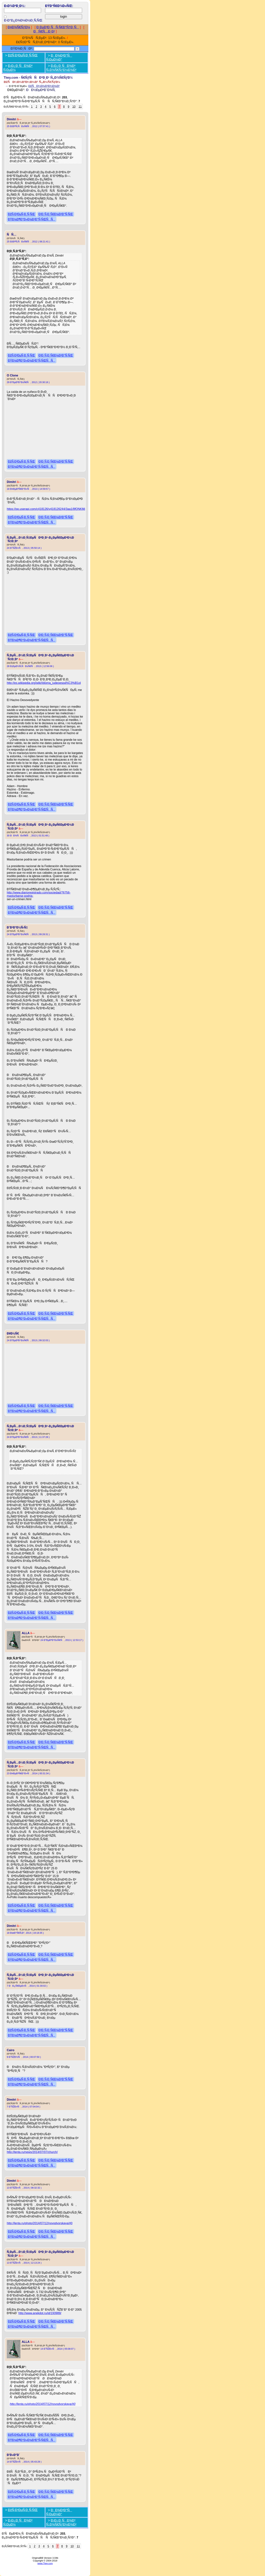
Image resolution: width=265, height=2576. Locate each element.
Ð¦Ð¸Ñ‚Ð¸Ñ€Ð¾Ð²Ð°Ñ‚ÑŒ (55, 214)
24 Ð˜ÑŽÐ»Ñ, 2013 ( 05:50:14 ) (24, 548)
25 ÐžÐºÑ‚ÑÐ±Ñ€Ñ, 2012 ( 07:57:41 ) (28, 126)
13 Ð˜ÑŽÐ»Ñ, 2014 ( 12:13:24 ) (24, 2262)
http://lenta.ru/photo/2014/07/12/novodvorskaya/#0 (40, 2223)
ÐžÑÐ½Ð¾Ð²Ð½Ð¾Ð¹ (44, 86)
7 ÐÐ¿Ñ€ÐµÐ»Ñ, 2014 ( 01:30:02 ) (27, 1985)
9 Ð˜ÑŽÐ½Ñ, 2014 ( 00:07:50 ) (24, 2057)
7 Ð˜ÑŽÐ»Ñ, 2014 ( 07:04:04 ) (23, 2106)
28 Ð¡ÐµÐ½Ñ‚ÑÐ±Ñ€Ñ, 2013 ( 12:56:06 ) (30, 666)
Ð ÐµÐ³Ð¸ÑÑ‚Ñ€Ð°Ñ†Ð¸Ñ (57, 27)
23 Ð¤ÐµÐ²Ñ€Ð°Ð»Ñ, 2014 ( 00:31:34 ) (28, 1773)
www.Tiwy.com (45, 2563)
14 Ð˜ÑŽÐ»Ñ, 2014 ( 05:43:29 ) (24, 2461)
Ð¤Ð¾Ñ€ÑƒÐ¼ (19, 27)
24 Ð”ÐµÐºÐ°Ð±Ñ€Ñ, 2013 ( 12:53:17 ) (61, 1640)
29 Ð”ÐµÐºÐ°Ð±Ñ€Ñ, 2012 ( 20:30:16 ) (28, 382)
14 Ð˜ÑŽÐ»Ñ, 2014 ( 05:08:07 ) (57, 2348)
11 (80, 106)
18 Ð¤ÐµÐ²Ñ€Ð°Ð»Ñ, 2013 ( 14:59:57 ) (28, 489)
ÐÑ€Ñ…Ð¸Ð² (44, 31)
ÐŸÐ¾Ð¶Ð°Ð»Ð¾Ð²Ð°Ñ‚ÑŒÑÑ (31, 219)
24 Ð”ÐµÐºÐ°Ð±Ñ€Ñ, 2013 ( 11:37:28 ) (28, 1437)
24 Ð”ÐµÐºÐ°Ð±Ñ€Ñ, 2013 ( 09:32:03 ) (28, 1340)
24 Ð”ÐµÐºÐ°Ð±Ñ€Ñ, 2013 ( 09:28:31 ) (28, 934)
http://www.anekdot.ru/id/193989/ (39, 2313)
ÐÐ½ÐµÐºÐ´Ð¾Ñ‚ (40, 90)
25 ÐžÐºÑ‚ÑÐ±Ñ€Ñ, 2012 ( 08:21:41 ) (28, 241)
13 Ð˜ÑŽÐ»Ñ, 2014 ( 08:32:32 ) (24, 2187)
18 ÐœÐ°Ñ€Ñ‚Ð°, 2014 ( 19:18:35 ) (25, 1932)
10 (74, 106)
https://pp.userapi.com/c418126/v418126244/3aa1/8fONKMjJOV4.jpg (52, 508)
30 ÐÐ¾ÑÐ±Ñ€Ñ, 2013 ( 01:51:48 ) (28, 835)
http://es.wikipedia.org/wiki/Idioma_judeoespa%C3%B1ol (44, 682)
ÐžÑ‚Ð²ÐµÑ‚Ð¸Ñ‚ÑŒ (23, 55)
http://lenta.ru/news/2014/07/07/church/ (32, 2152)
